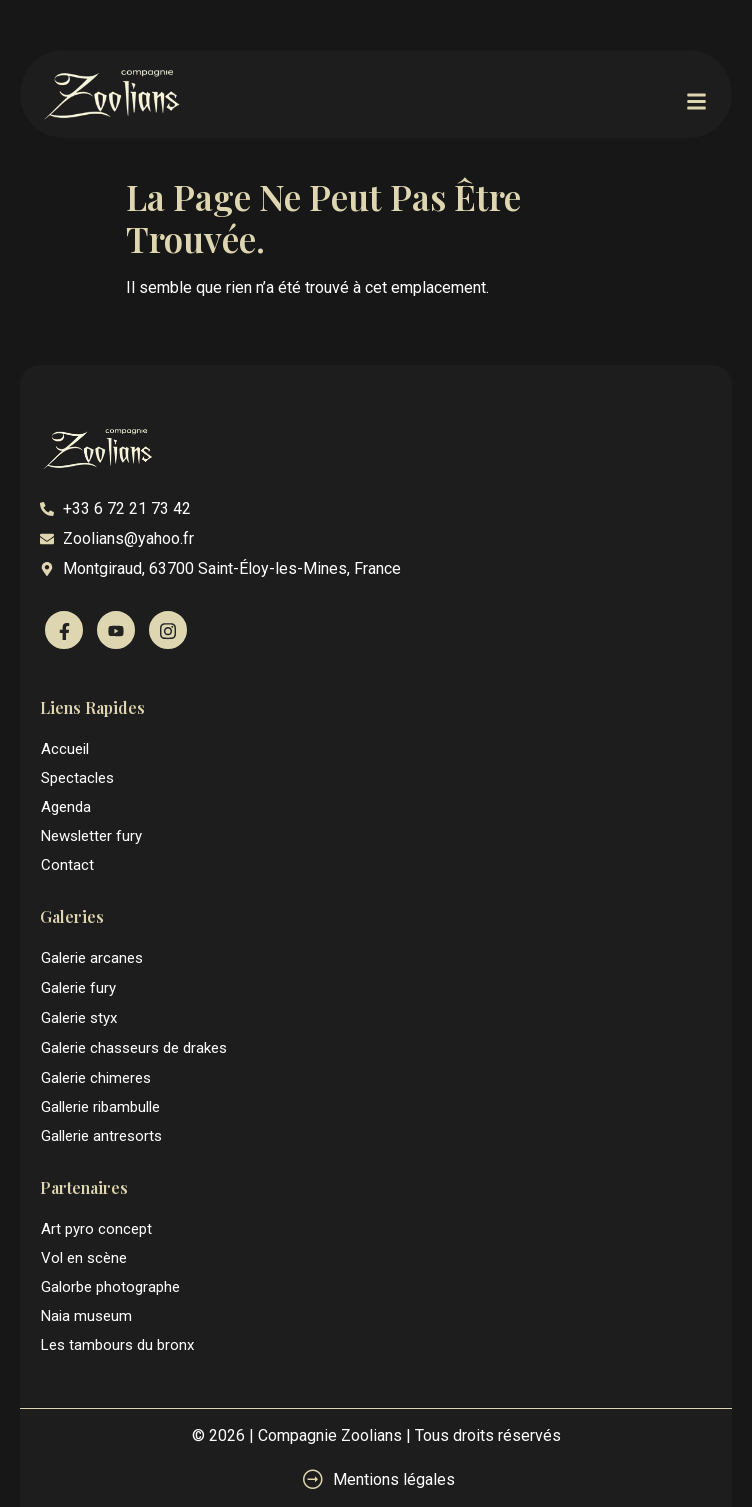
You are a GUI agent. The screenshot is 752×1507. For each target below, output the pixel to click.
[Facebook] (64, 630)
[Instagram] (168, 630)
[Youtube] (116, 630)
